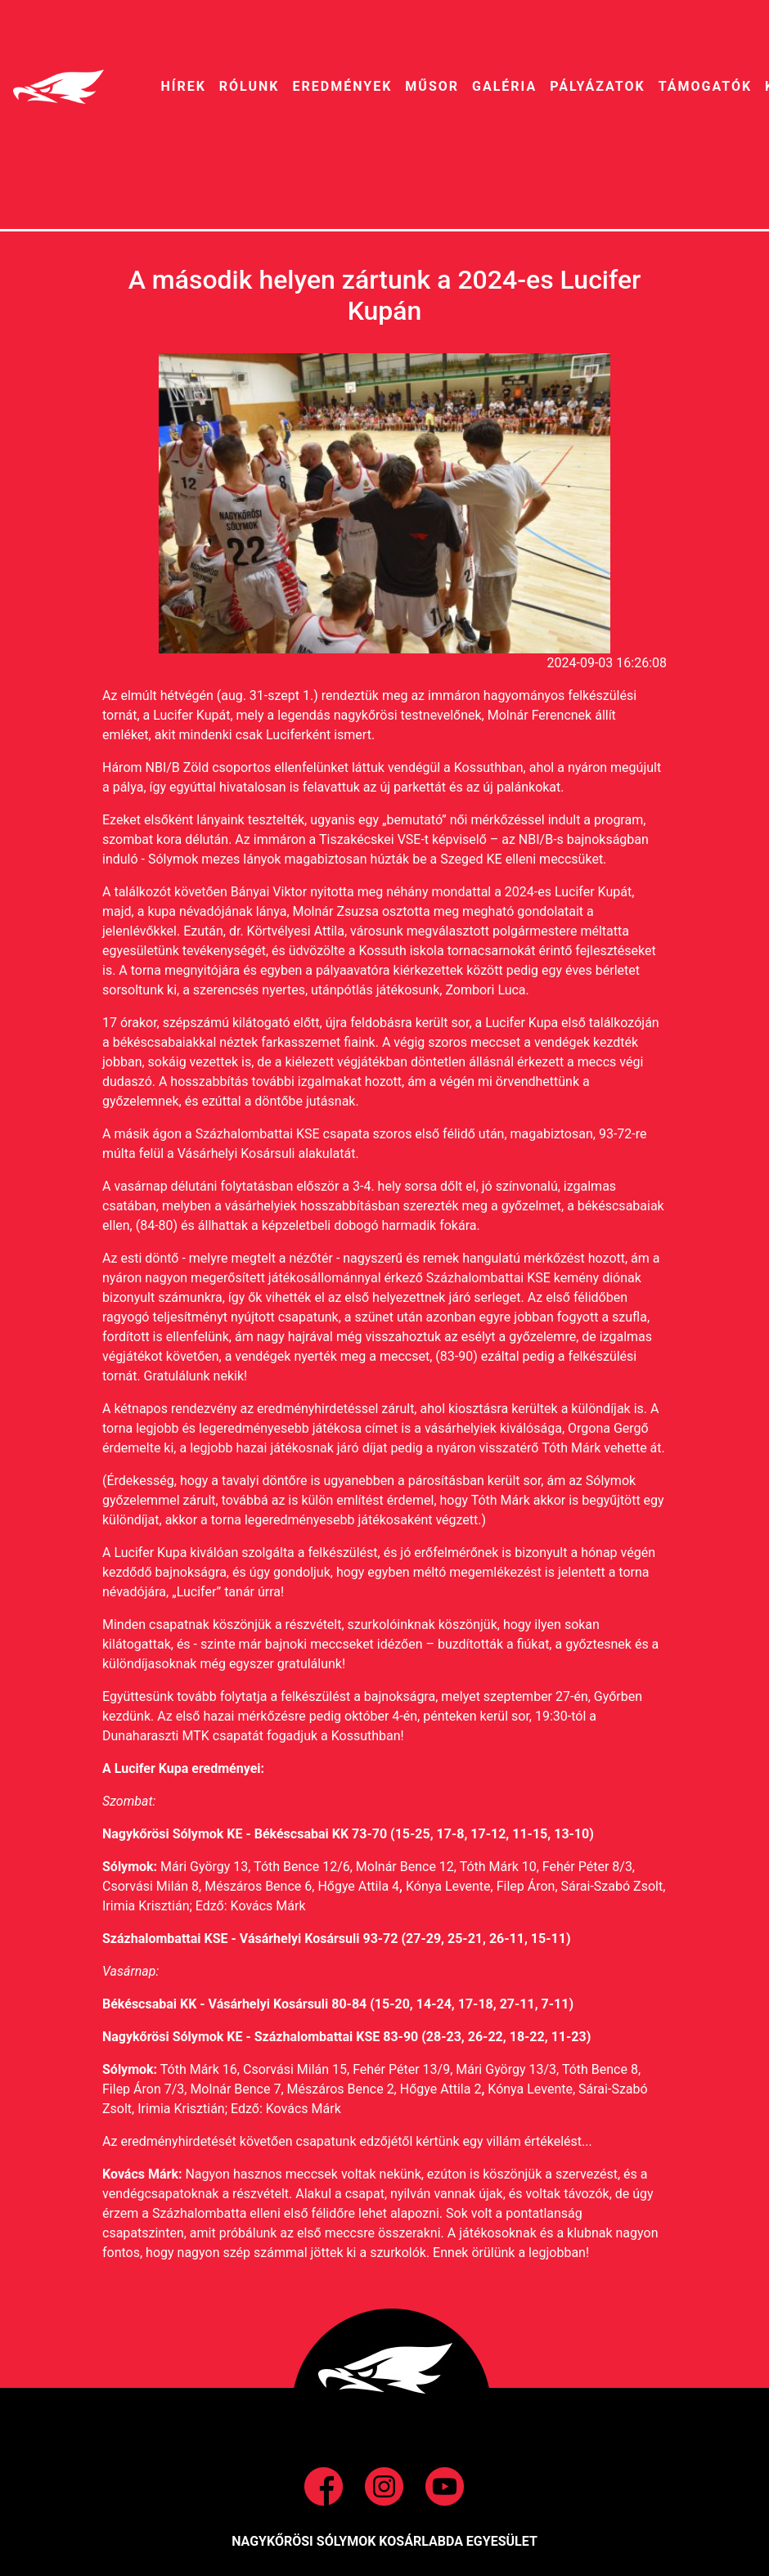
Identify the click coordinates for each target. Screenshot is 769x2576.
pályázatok (597, 86)
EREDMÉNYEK (343, 86)
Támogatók (705, 86)
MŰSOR (432, 86)
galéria (504, 86)
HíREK (182, 86)
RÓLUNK (249, 86)
